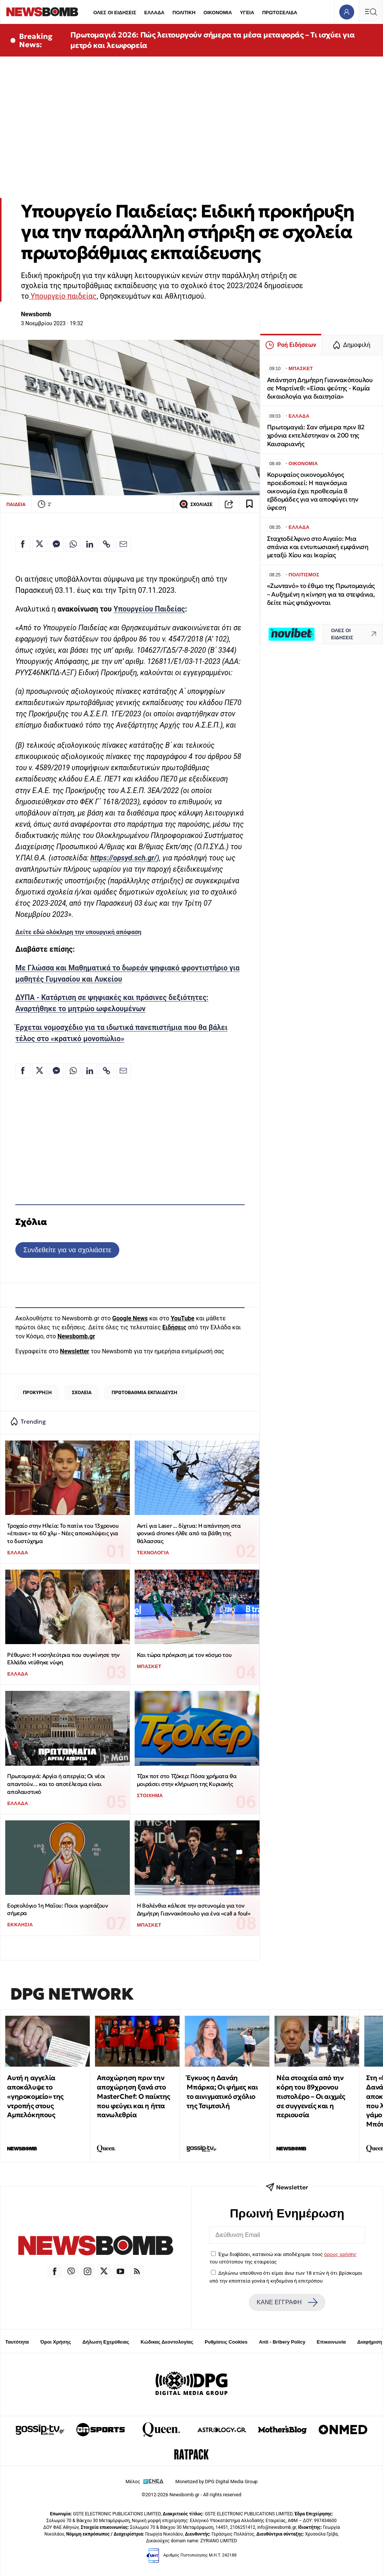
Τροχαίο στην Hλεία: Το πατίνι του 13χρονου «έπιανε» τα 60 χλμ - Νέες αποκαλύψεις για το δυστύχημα (63, 1533)
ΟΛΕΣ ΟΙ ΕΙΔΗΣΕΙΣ (114, 12)
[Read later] (249, 504)
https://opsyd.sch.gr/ (124, 858)
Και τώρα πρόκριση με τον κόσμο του (184, 1654)
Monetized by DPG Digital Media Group (216, 2481)
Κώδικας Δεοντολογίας (167, 2342)
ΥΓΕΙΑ (247, 12)
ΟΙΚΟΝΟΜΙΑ (217, 12)
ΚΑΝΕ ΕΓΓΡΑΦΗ (287, 2302)
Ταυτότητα (17, 2342)
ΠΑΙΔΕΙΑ (15, 504)
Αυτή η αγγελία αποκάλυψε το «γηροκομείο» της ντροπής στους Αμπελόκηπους (35, 2096)
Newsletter (74, 1351)
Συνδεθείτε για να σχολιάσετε (67, 1250)
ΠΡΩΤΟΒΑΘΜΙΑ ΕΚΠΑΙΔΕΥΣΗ (144, 1392)
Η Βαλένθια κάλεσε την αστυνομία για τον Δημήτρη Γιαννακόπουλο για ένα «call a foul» (194, 1909)
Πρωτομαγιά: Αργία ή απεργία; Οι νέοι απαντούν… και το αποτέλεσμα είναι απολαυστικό (56, 1783)
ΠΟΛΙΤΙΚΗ (184, 12)
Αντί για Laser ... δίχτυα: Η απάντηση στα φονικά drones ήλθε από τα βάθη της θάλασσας (189, 1533)
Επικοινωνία (331, 2342)
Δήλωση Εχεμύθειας (105, 2342)
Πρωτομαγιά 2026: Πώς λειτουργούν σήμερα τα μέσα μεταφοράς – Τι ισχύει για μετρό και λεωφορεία (212, 40)
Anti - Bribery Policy (282, 2342)
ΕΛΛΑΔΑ (154, 12)
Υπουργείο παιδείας (62, 296)
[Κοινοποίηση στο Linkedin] (89, 544)
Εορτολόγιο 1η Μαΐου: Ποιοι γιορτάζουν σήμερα (57, 1909)
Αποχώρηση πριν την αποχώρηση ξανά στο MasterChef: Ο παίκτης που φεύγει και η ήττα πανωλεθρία (133, 2096)
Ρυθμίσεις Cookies (226, 2342)
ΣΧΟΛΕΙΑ (82, 1392)
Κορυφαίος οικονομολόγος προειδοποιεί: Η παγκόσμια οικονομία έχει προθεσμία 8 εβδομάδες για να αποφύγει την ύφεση (312, 491)
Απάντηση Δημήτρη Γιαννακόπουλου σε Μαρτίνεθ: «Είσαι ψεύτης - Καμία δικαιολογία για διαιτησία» (320, 388)
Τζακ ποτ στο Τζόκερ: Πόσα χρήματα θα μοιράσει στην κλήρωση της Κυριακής (187, 1779)
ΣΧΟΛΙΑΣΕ (195, 504)
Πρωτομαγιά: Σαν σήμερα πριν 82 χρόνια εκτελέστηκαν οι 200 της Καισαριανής (316, 435)
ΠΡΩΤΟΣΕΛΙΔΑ (279, 12)
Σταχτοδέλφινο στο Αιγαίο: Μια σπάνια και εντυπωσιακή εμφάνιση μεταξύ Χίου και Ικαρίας (317, 547)
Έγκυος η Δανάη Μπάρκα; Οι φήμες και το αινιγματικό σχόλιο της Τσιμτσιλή (222, 2091)
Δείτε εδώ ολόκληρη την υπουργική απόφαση (78, 932)
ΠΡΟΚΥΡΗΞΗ (37, 1392)
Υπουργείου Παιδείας (149, 609)
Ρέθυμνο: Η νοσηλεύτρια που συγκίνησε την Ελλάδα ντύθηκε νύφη (63, 1658)
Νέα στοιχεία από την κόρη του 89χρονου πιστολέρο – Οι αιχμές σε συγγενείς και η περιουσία (310, 2096)
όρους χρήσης (340, 2254)
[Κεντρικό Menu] (371, 12)
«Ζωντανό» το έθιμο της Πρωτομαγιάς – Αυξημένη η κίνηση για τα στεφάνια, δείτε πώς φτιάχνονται (321, 594)
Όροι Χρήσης (55, 2342)
